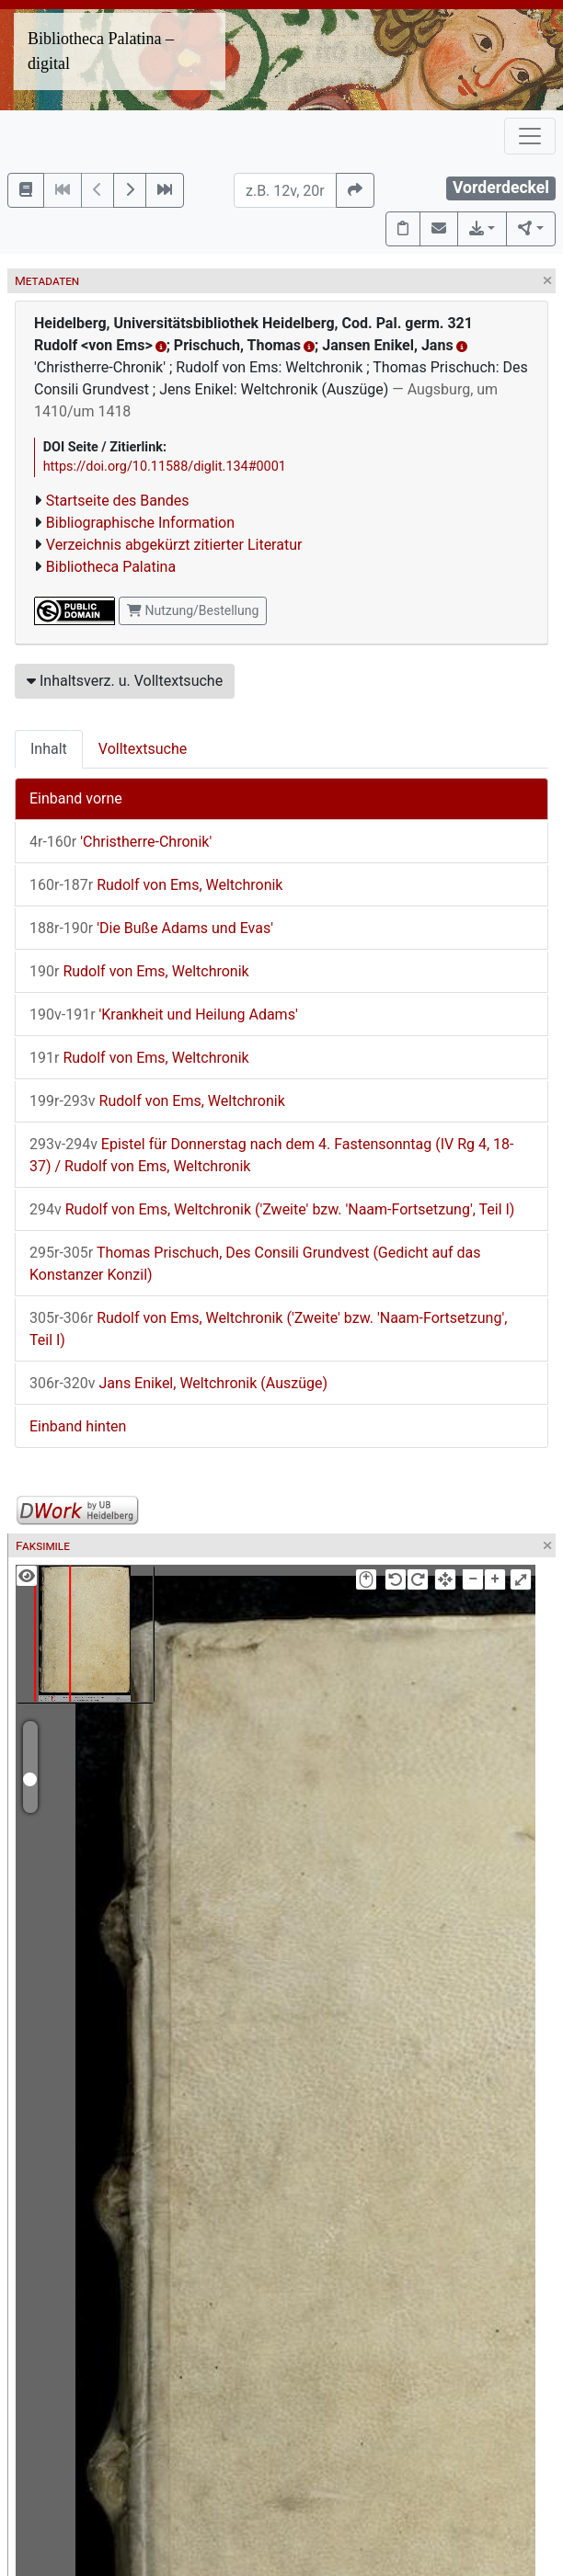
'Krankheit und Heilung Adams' (163, 1014)
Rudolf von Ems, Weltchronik (155, 885)
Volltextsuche (142, 749)
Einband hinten (77, 1426)
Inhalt (48, 749)
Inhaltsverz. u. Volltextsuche (125, 681)
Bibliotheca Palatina (111, 567)
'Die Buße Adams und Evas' (151, 928)
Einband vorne (75, 798)
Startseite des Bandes (118, 500)
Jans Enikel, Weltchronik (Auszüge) (178, 1383)
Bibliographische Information (140, 522)
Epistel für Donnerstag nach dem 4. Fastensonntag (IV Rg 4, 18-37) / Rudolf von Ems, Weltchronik (271, 1155)
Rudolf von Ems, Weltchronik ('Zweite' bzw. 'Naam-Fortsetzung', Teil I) (271, 1209)
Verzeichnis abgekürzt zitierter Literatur (174, 544)
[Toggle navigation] (530, 136)
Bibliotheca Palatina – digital (101, 51)
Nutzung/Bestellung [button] (193, 610)
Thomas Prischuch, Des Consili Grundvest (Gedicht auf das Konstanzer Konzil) (255, 1263)
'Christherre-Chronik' (120, 841)
